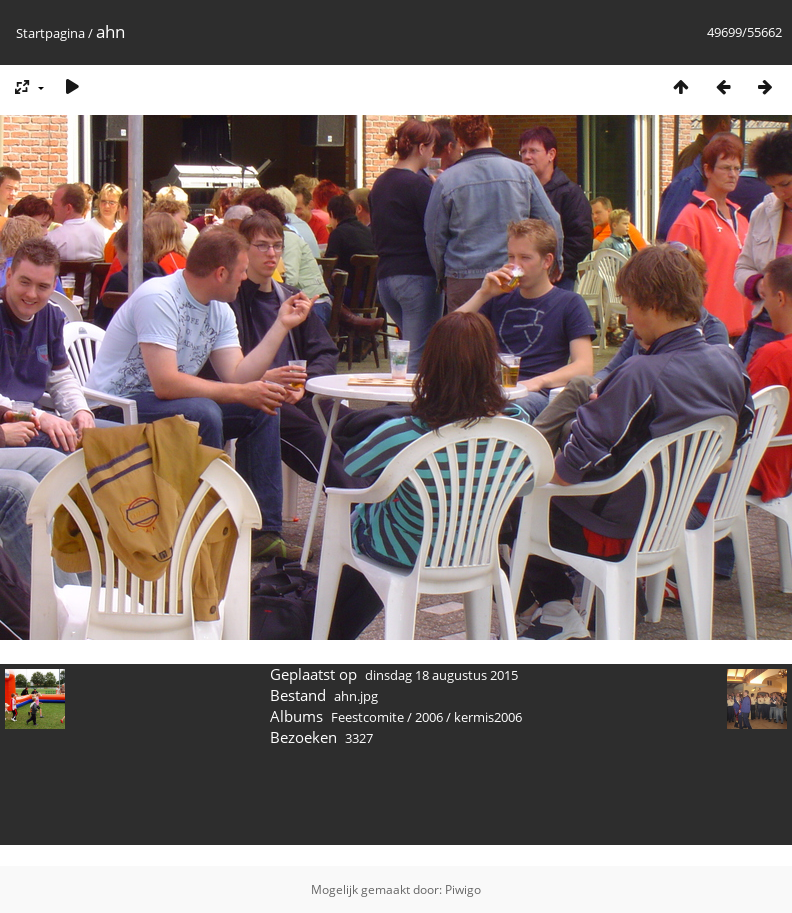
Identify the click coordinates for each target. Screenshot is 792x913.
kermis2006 (488, 717)
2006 (429, 717)
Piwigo (463, 889)
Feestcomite (367, 717)
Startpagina (50, 33)
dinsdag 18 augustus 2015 (441, 675)
